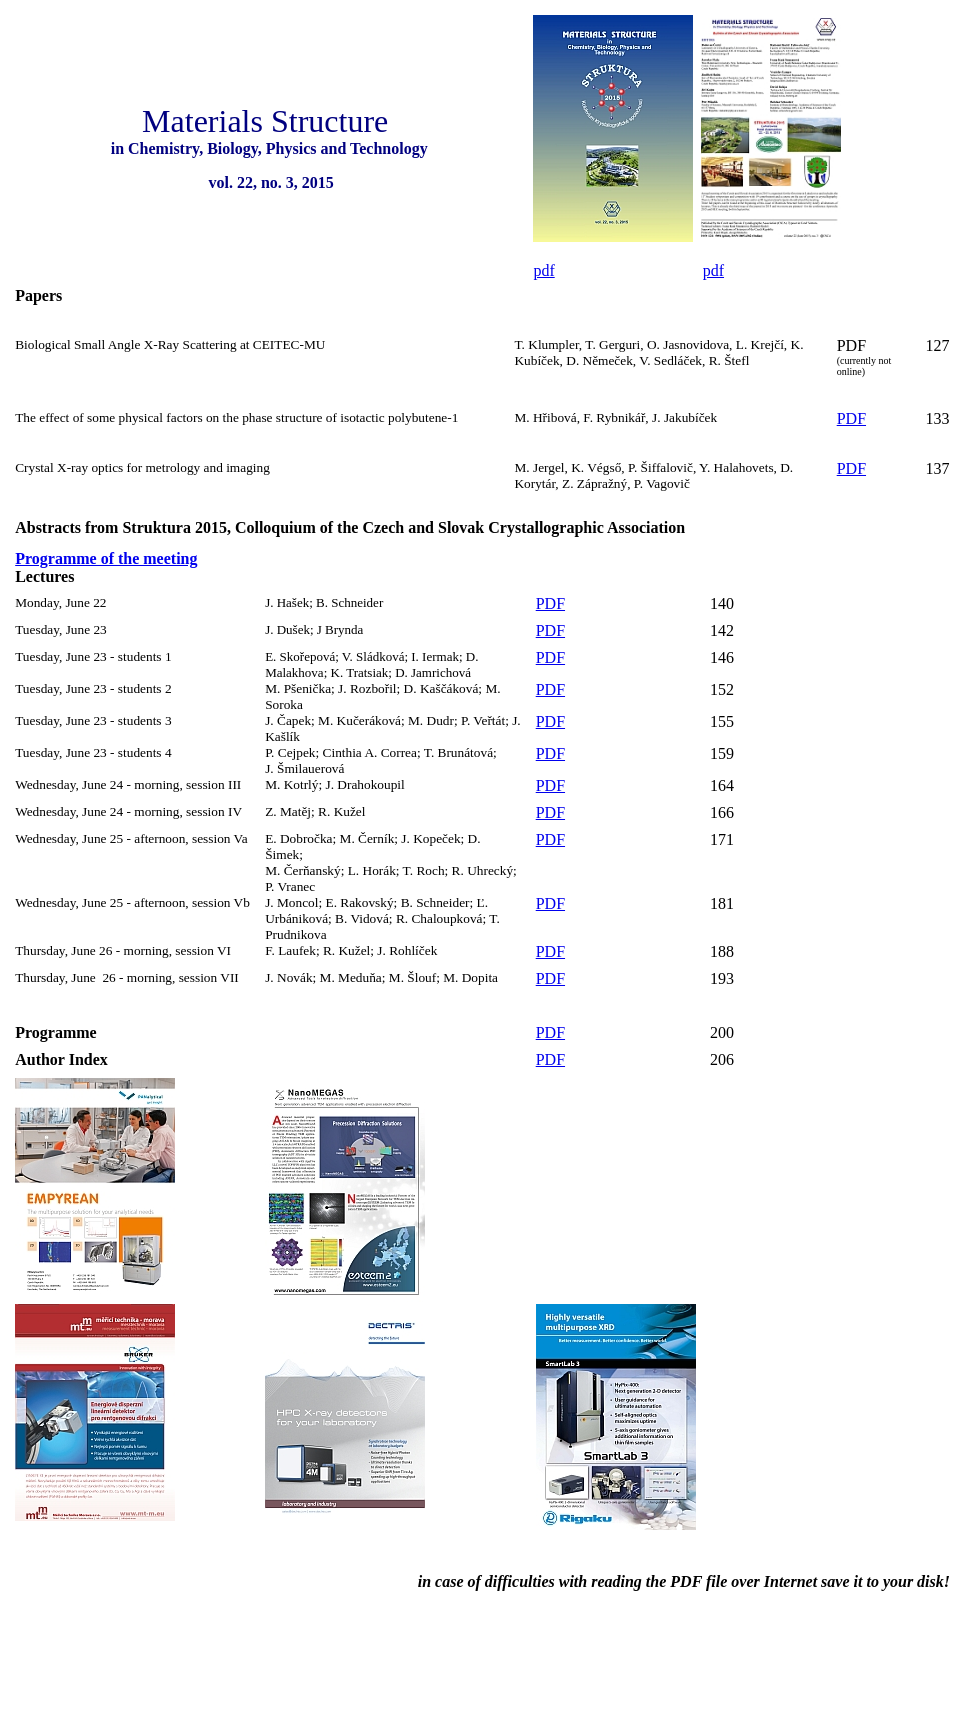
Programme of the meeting (106, 558)
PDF (851, 345)
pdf (543, 270)
